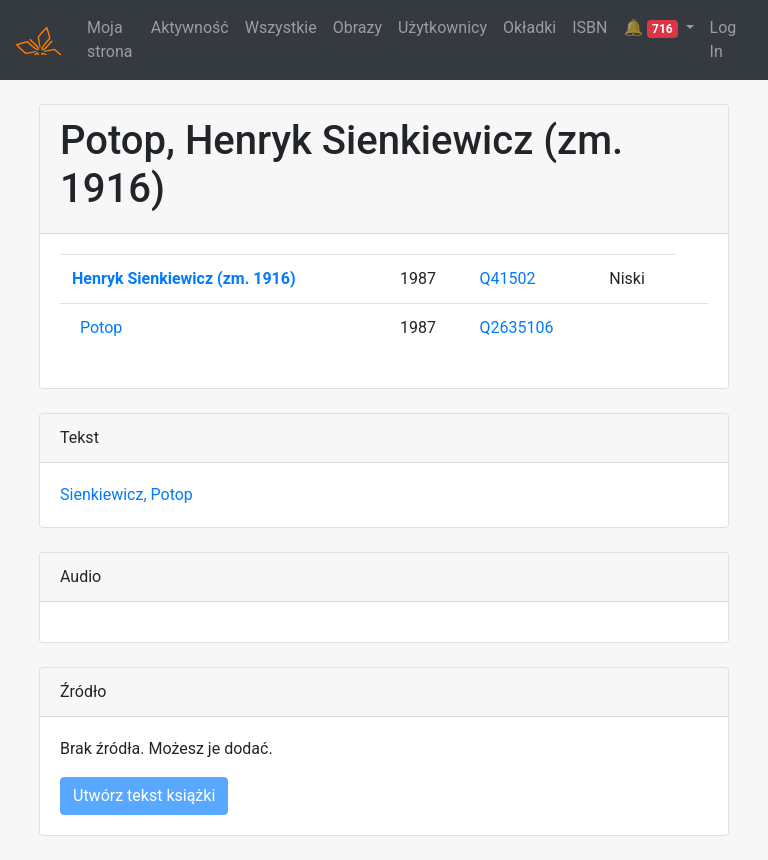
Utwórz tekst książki (144, 795)
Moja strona (109, 39)
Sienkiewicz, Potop (126, 494)
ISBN (589, 27)
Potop (101, 327)
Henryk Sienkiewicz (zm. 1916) (184, 278)
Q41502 (508, 278)
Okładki (529, 27)
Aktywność (190, 27)
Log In (723, 39)
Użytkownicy (442, 27)
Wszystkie (281, 27)
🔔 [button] (652, 28)
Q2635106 (517, 327)
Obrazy (357, 27)
